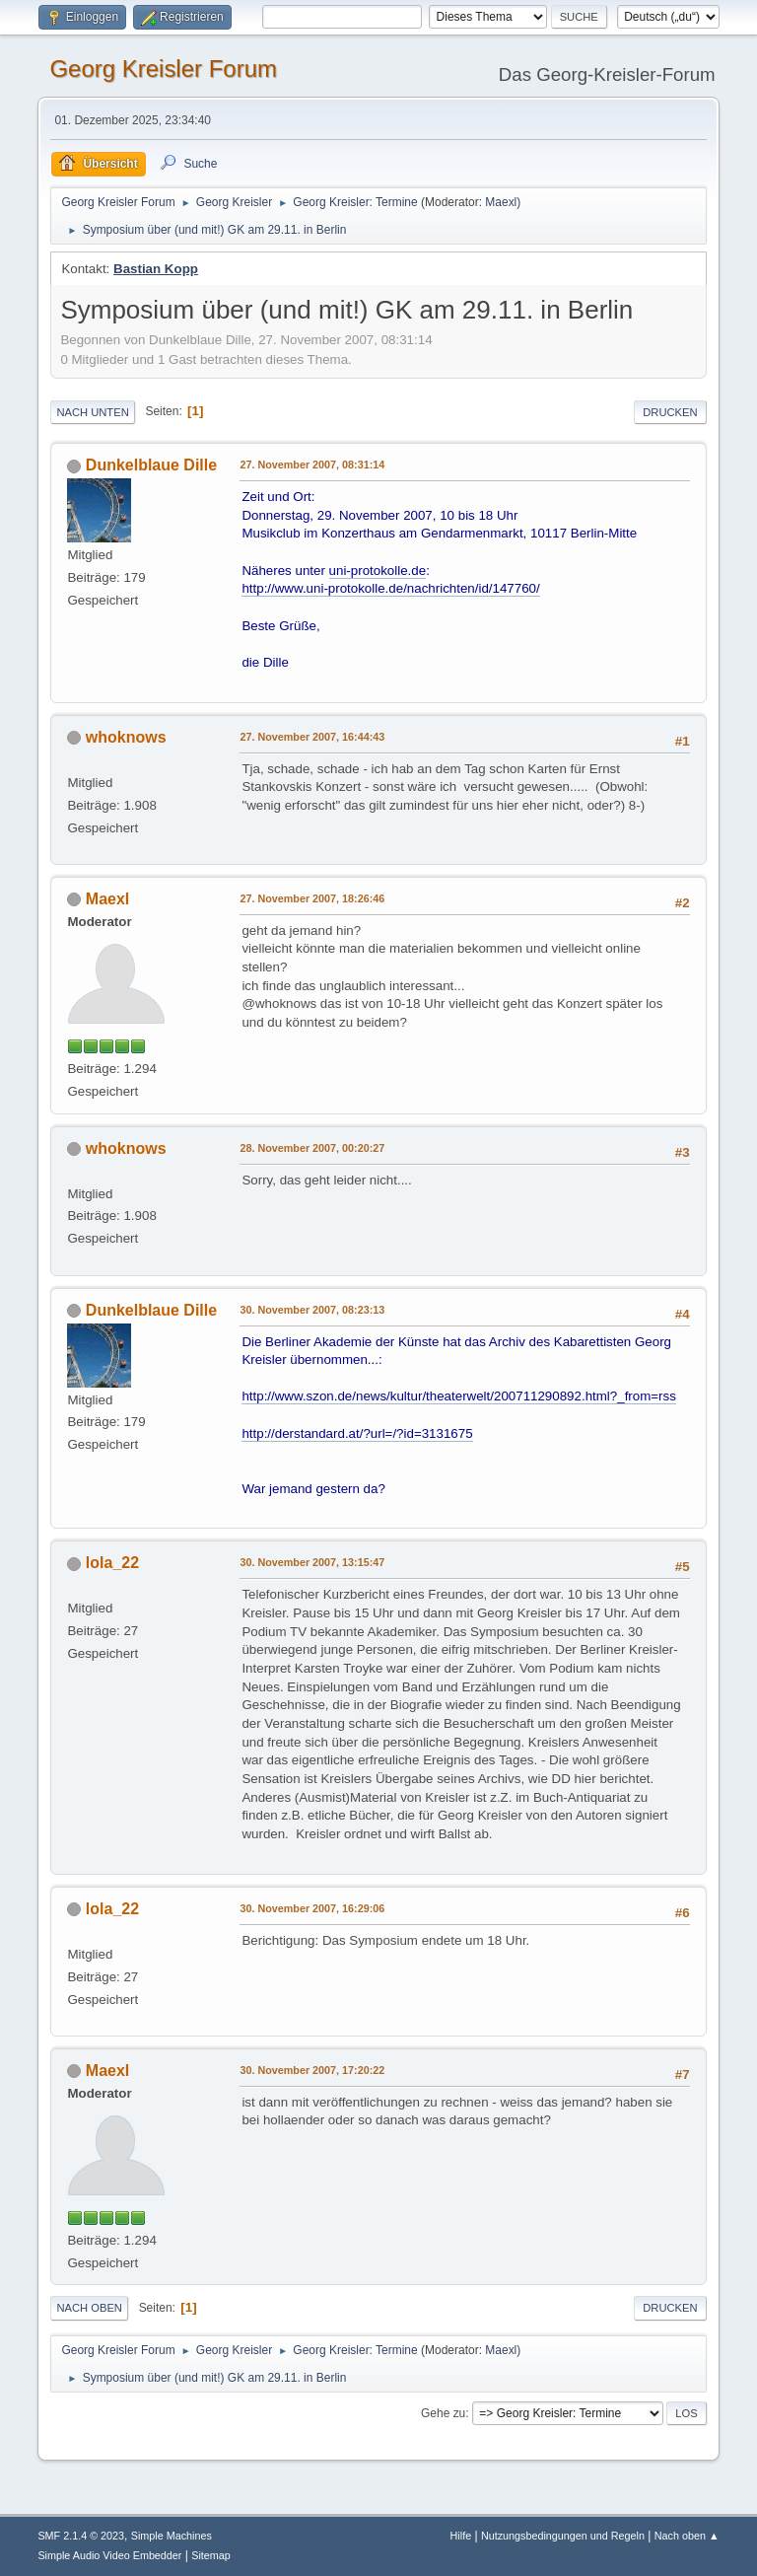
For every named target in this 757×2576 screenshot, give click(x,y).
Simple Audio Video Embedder (109, 2555)
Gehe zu (443, 2413)
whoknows (126, 737)
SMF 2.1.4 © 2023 (80, 2535)
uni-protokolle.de (378, 570)
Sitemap (211, 2555)
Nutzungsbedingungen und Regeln (563, 2535)
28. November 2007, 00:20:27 (312, 1148)
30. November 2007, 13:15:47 (312, 1562)
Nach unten (92, 412)
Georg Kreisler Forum (163, 68)
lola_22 (112, 1562)
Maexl (500, 202)
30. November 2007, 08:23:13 (312, 1310)
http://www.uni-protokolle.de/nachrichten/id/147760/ (390, 588)
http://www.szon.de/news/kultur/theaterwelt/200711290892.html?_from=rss (458, 1396)
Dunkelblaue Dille (151, 465)
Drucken (670, 412)
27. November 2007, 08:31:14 (312, 464)
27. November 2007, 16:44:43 (312, 737)
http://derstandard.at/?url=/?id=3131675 (356, 1433)
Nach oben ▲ (687, 2535)
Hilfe (461, 2535)
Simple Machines (171, 2535)
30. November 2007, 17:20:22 (312, 2070)
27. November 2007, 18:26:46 (312, 898)
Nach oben (89, 2308)
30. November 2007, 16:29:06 (312, 1908)
